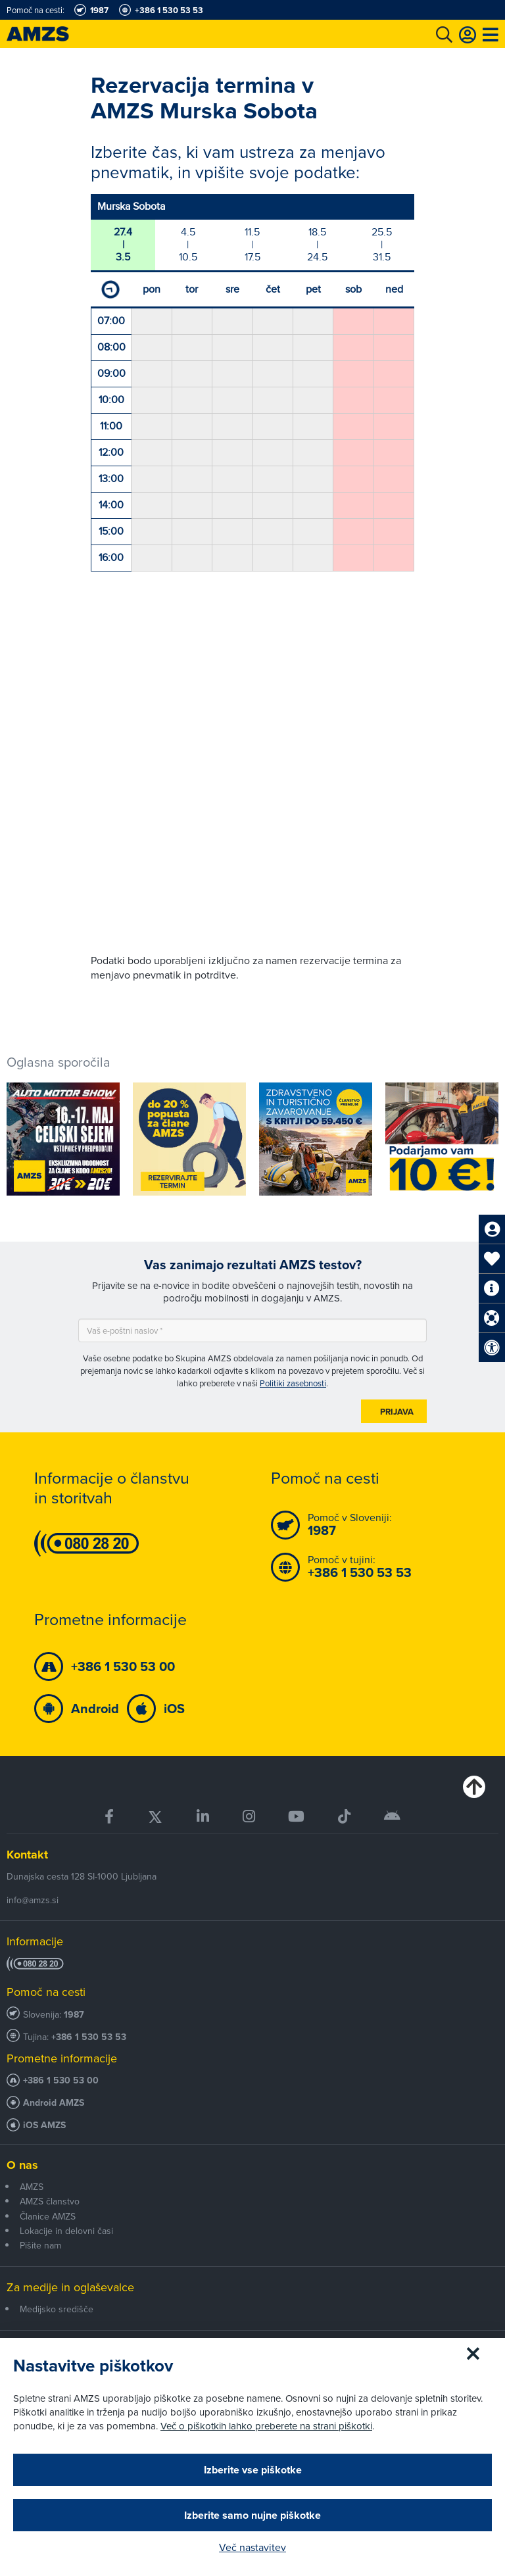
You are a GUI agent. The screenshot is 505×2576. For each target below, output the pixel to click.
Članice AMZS (48, 2216)
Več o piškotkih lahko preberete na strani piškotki (266, 2426)
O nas (22, 2165)
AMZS (31, 2186)
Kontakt (27, 1854)
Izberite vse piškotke (253, 2469)
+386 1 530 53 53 (88, 2037)
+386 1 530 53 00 (61, 2080)
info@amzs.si (33, 1900)
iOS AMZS (44, 2125)
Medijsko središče (56, 2309)
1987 (74, 2014)
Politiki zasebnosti (293, 1383)
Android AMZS (53, 2102)
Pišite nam (40, 2245)
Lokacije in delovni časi (66, 2230)
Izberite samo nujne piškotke (252, 2515)
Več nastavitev (252, 2547)
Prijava (397, 1411)
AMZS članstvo (50, 2201)
